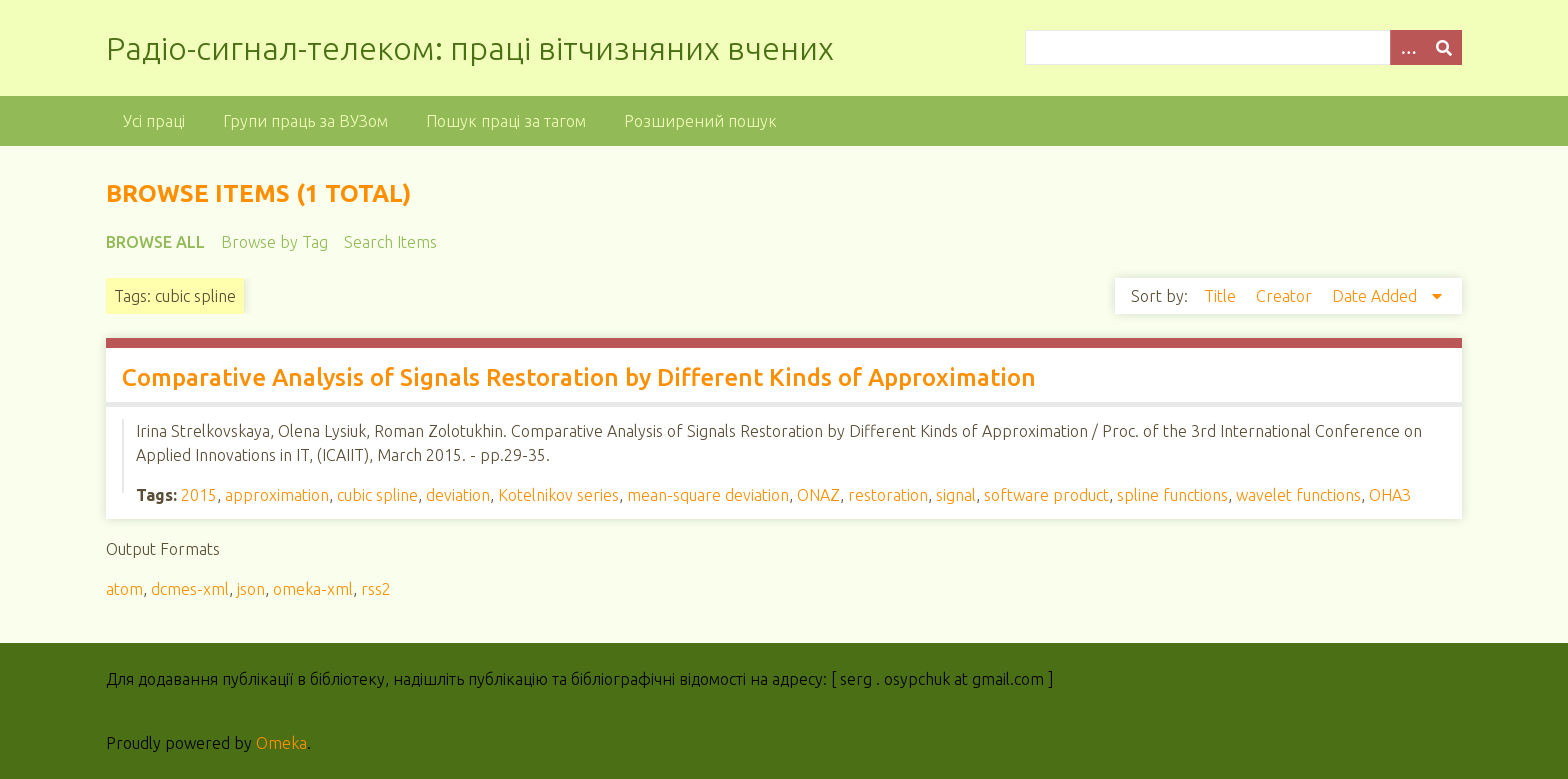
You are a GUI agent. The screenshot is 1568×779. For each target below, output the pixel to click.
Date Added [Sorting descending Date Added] (1376, 296)
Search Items (390, 242)
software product (1046, 495)
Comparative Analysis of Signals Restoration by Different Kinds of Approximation (579, 377)
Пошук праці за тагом (506, 121)
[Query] (1243, 47)
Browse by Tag (274, 242)
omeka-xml (313, 589)
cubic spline (377, 495)
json (251, 589)
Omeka (281, 743)
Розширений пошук (700, 121)
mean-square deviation (708, 495)
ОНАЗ (1390, 495)
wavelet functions (1298, 495)
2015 (199, 495)
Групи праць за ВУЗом (305, 121)
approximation (277, 495)
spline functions (1172, 495)
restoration (888, 495)
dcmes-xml (190, 589)
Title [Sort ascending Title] (1222, 296)
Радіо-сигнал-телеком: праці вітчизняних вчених (470, 48)
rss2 (376, 589)
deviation (458, 495)
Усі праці (154, 121)
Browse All (155, 242)
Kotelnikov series (558, 495)
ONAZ (818, 495)
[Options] (1408, 47)
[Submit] (1444, 47)
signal (956, 495)
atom (124, 589)
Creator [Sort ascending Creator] (1286, 296)
